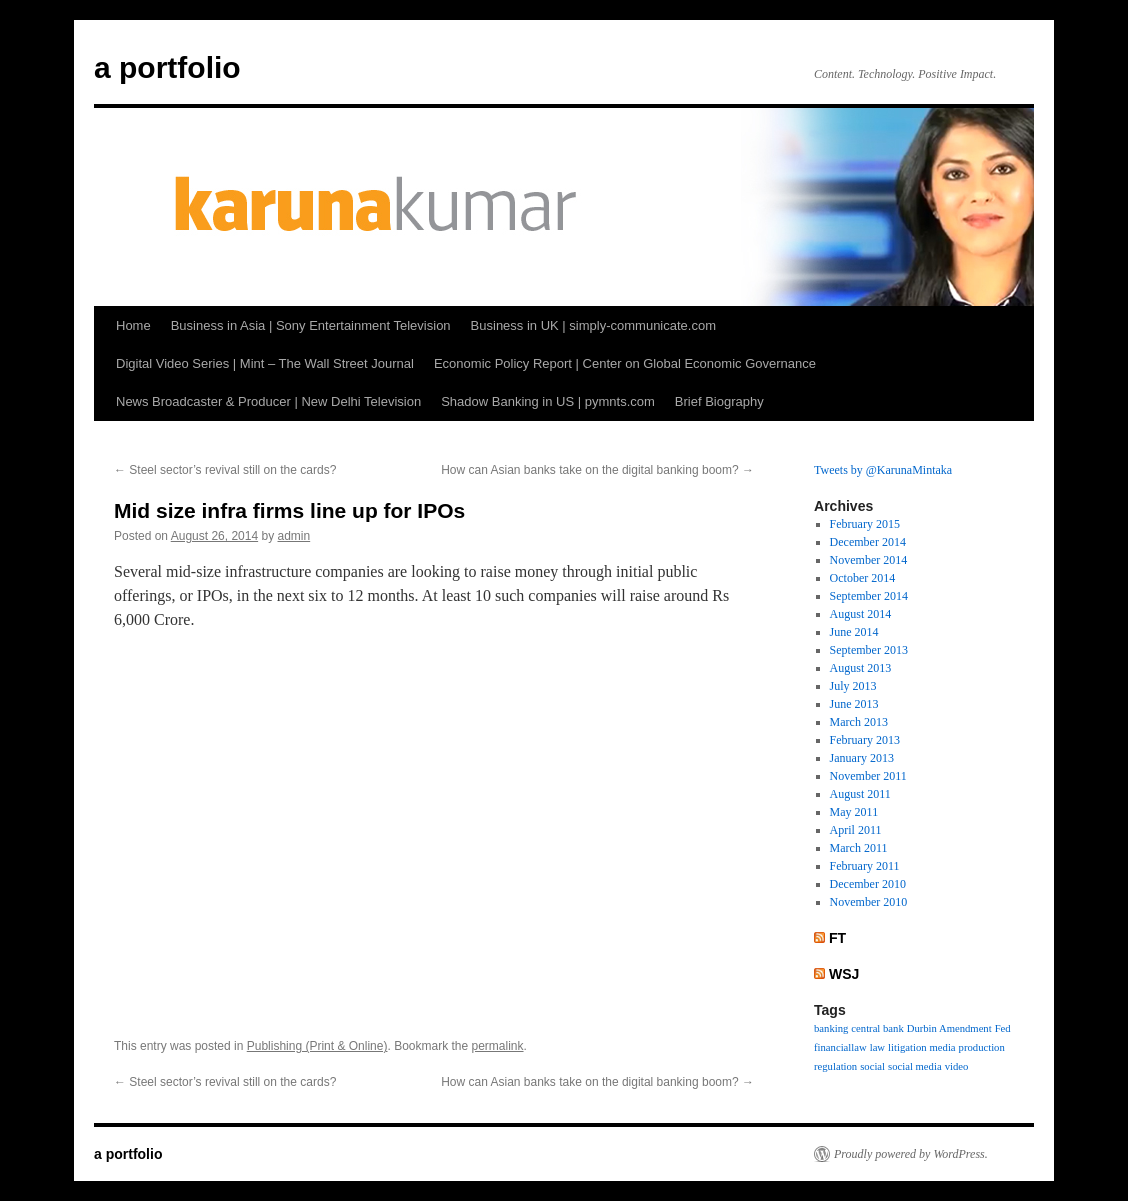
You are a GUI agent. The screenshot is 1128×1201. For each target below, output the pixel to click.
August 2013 (861, 668)
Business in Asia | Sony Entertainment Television (311, 325)
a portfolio (167, 67)
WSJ (844, 974)
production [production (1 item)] (982, 1047)
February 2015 (865, 524)
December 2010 (868, 884)
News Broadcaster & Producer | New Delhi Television (268, 401)
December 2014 (868, 542)
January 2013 (862, 758)
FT (837, 938)
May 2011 (854, 812)
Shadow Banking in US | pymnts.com (548, 401)
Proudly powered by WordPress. (911, 1154)
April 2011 (856, 830)
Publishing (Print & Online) (317, 1046)
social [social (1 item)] (872, 1066)
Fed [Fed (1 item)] (1003, 1028)
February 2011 (865, 866)
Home (133, 325)
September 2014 (869, 596)
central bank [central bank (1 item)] (877, 1028)
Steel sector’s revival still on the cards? (225, 470)
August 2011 (860, 794)
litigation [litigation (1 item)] (907, 1047)
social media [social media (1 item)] (915, 1066)
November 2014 (869, 560)
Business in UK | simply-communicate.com (593, 325)
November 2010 (869, 902)
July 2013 (853, 686)
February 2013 (865, 740)
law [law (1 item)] (877, 1047)
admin (294, 536)
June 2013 (854, 704)
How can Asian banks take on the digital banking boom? (597, 470)
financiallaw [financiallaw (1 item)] (840, 1047)
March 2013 (859, 722)
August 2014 (861, 614)
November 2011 (868, 776)
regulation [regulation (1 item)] (835, 1066)
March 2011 (859, 848)
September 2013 (869, 650)
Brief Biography (719, 401)
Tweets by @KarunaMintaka (883, 470)
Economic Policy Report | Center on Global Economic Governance (625, 363)
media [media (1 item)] (943, 1047)
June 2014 (854, 632)
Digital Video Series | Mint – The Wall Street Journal (265, 363)
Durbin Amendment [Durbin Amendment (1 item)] (949, 1028)
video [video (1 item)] (957, 1066)
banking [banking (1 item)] (831, 1028)
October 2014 (863, 578)
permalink (498, 1046)
